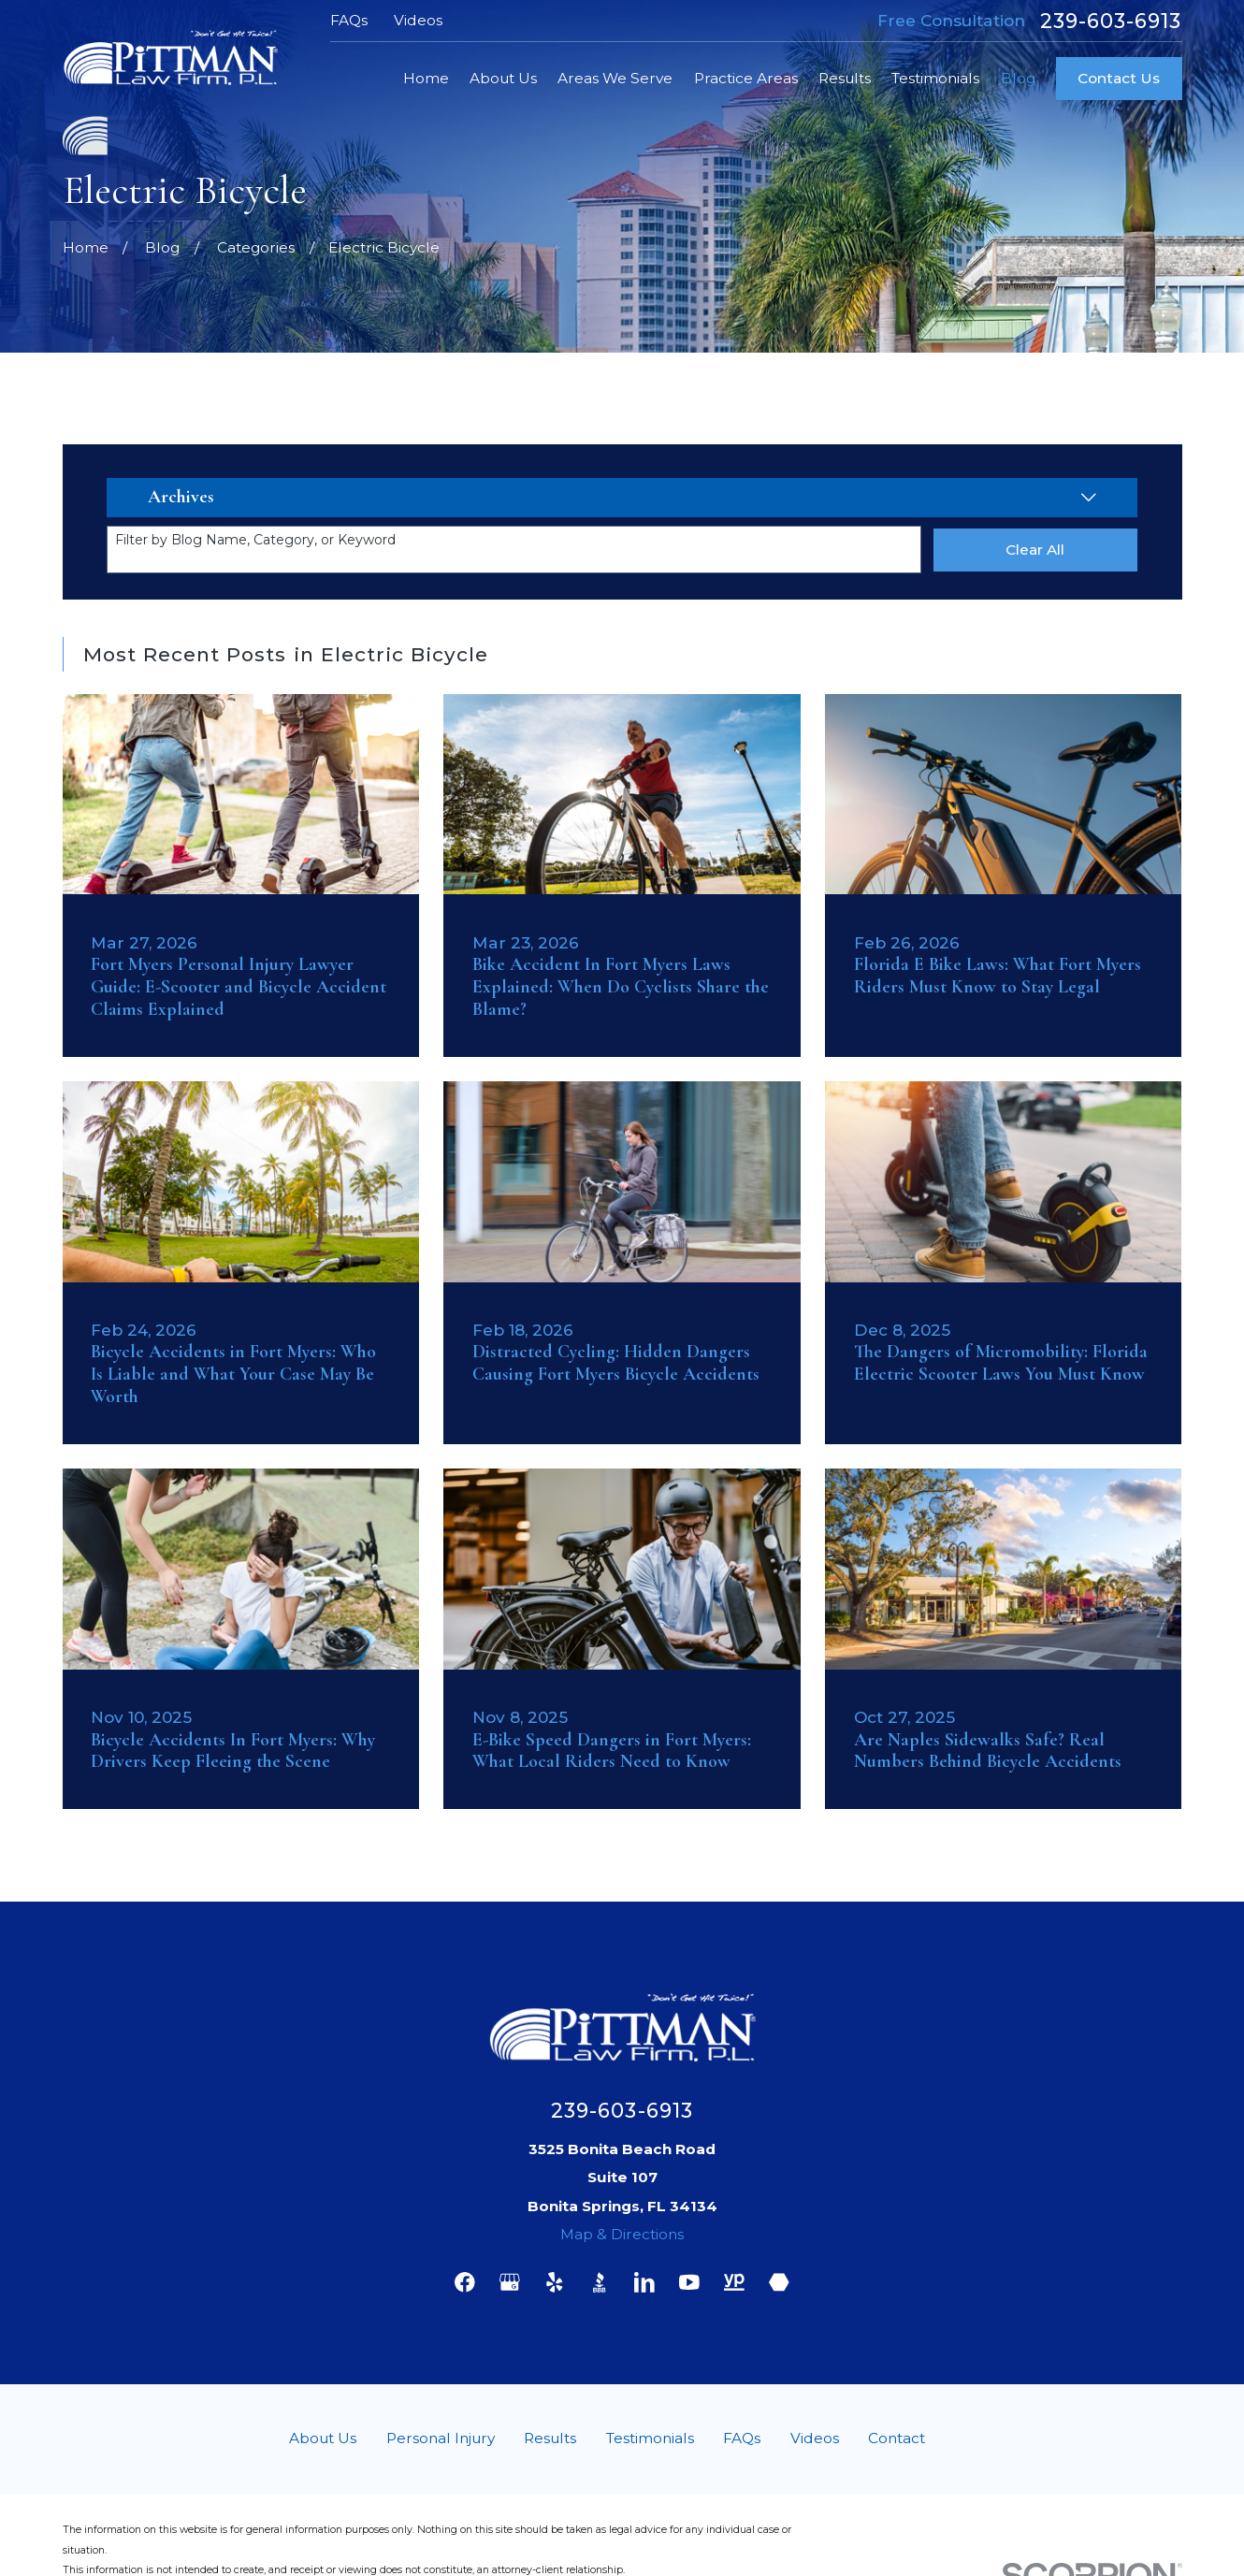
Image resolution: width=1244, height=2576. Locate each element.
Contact (896, 2438)
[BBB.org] (599, 2282)
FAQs (349, 20)
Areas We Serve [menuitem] (615, 78)
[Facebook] (465, 2282)
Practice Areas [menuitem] (746, 78)
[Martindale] (779, 2282)
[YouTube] (689, 2282)
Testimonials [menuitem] (935, 78)
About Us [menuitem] (503, 78)
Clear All (1034, 549)
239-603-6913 (1111, 21)
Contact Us (1119, 78)
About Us (322, 2438)
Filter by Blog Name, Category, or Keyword (255, 540)
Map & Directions (622, 2234)
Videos (418, 20)
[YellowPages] (734, 2282)
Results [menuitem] (844, 78)
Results (550, 2438)
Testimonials (650, 2438)
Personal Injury (440, 2438)
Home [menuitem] (426, 78)
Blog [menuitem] (1018, 78)
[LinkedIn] (644, 2282)
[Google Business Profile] (509, 2282)
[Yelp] (554, 2282)
